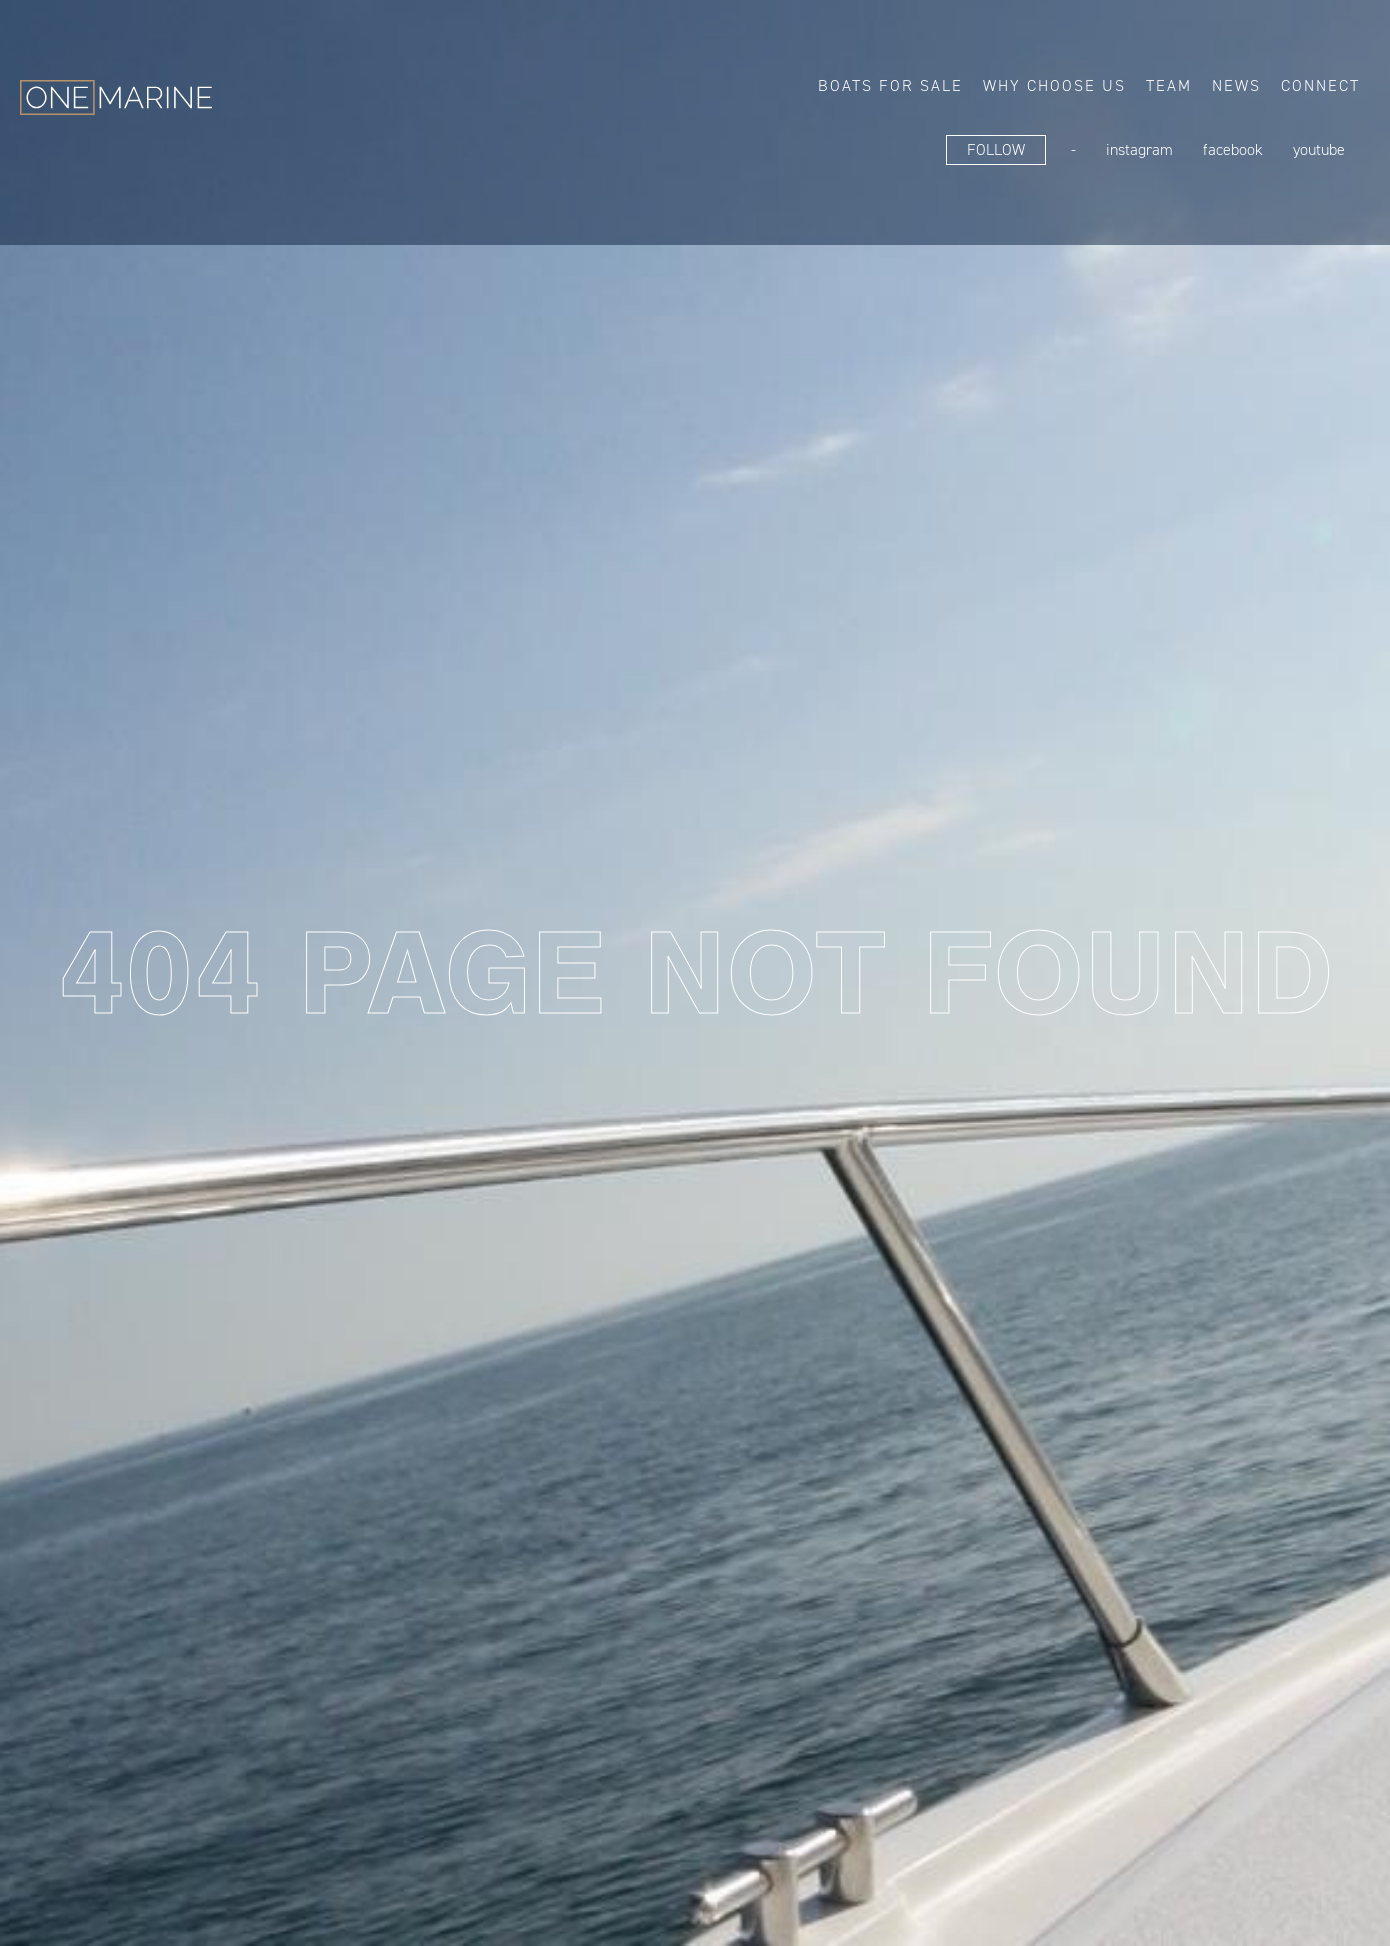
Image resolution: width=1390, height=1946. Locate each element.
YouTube (1319, 149)
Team (1169, 85)
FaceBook (1233, 149)
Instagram (1139, 149)
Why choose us (1054, 85)
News (1236, 85)
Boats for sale (890, 85)
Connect (1320, 85)
